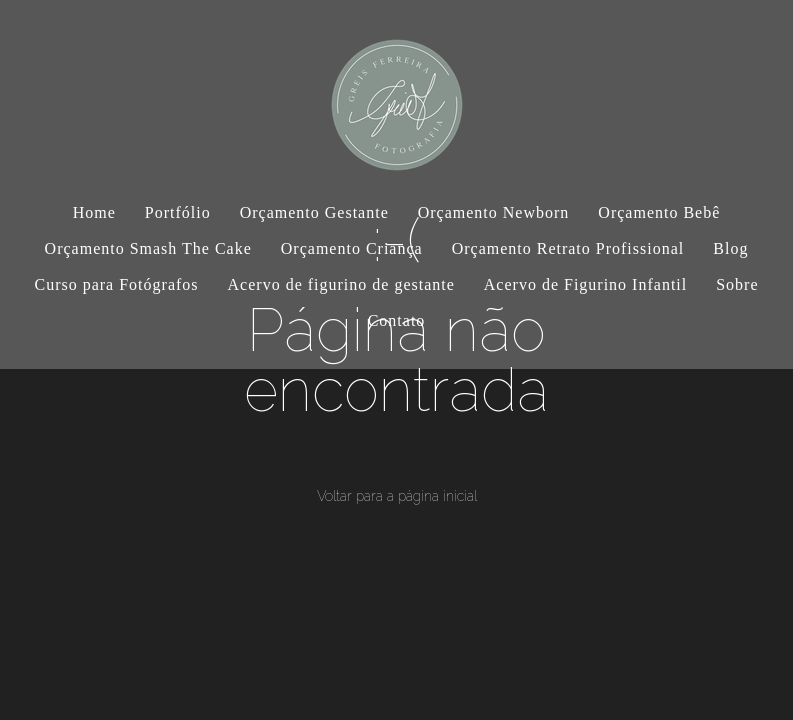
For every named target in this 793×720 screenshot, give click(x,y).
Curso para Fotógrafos (116, 284)
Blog (730, 248)
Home (94, 212)
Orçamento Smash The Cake (148, 248)
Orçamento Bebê (659, 212)
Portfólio (178, 212)
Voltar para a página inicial (397, 496)
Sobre (737, 284)
